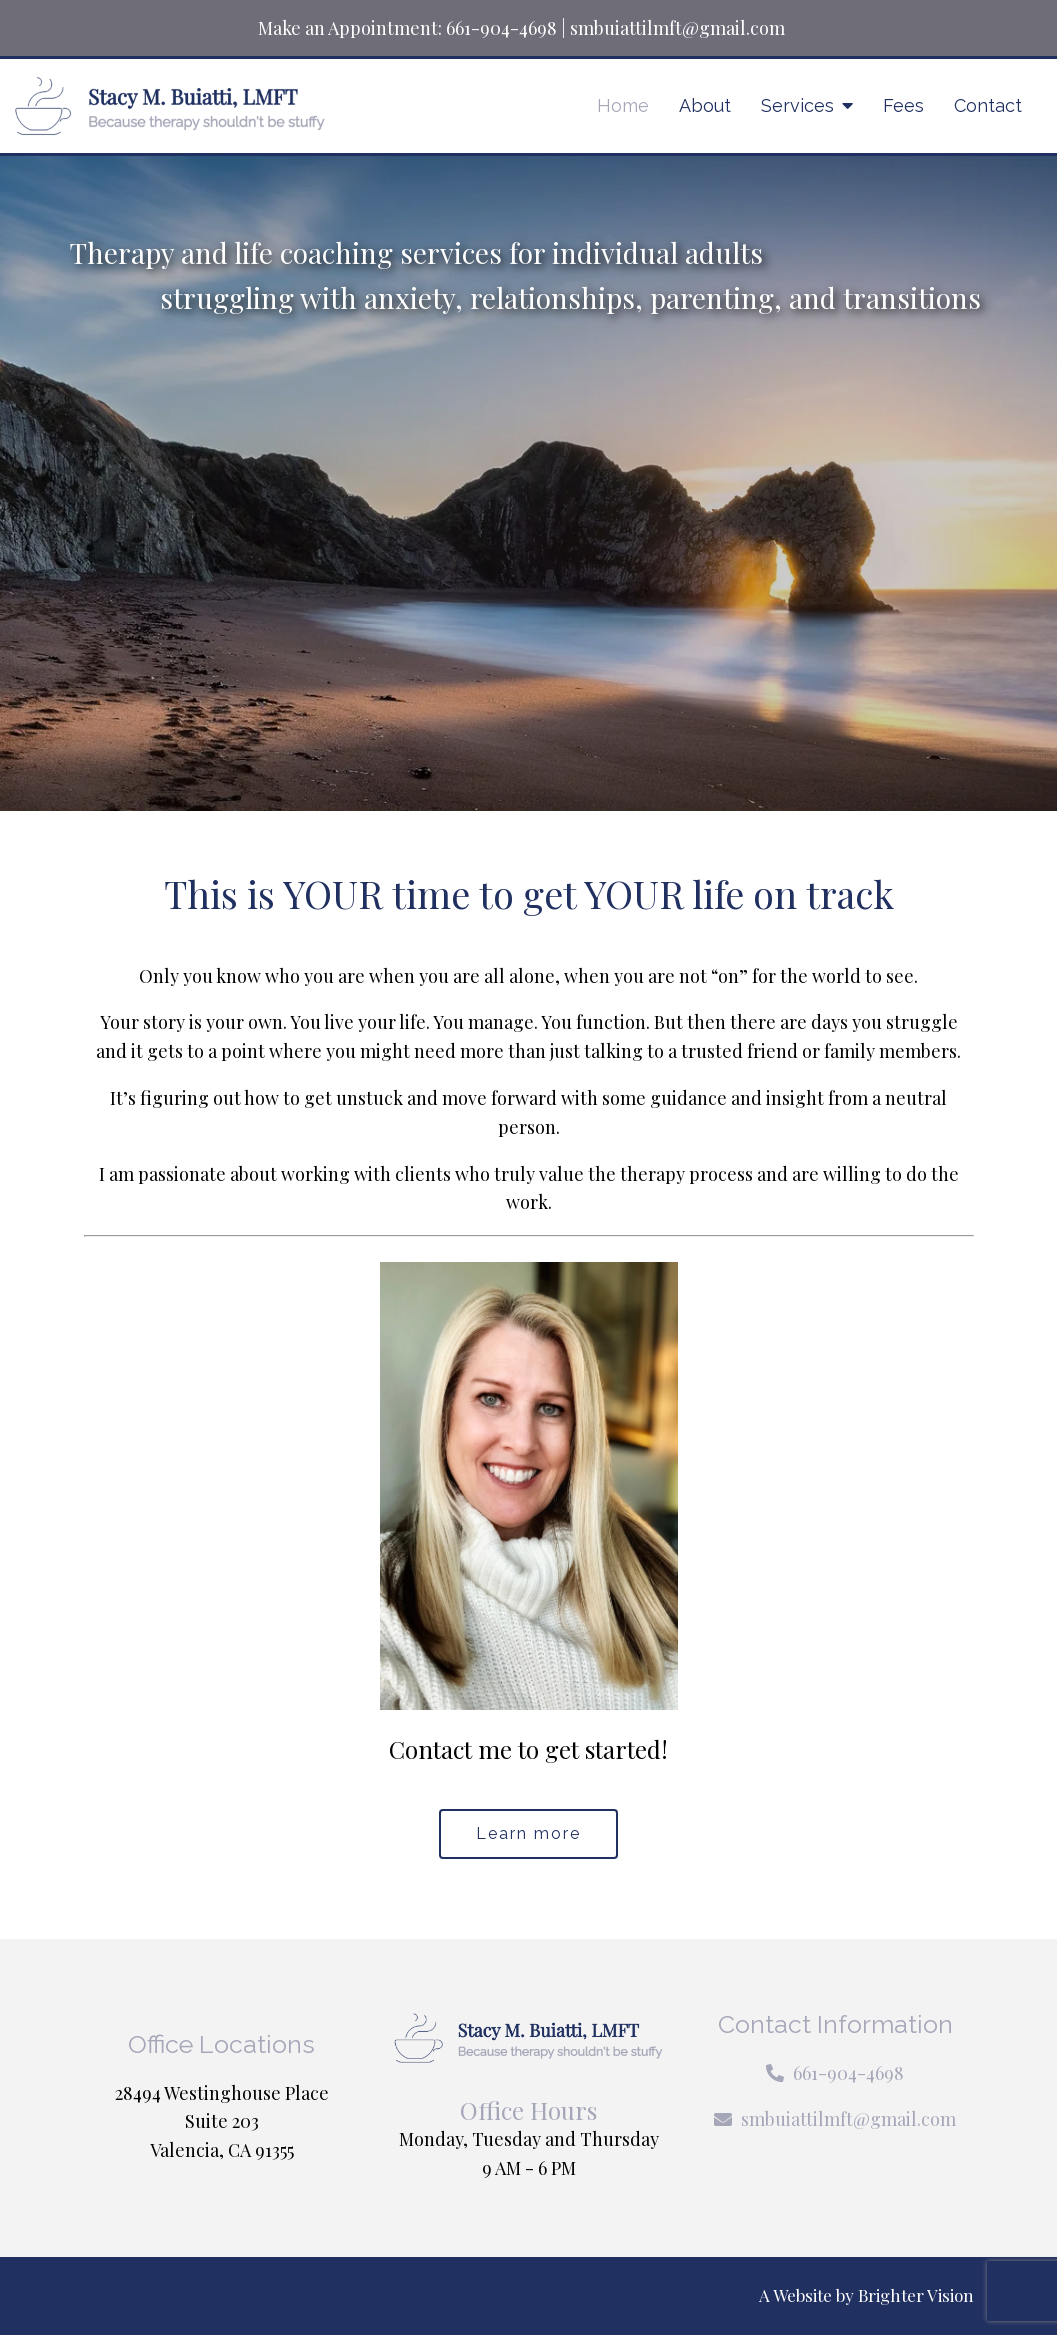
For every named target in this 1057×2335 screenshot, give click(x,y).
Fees (903, 105)
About (705, 105)
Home (623, 105)
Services (797, 105)
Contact (988, 105)
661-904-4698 (501, 28)
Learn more (528, 1833)
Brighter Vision (916, 2295)
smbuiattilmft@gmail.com (677, 28)
